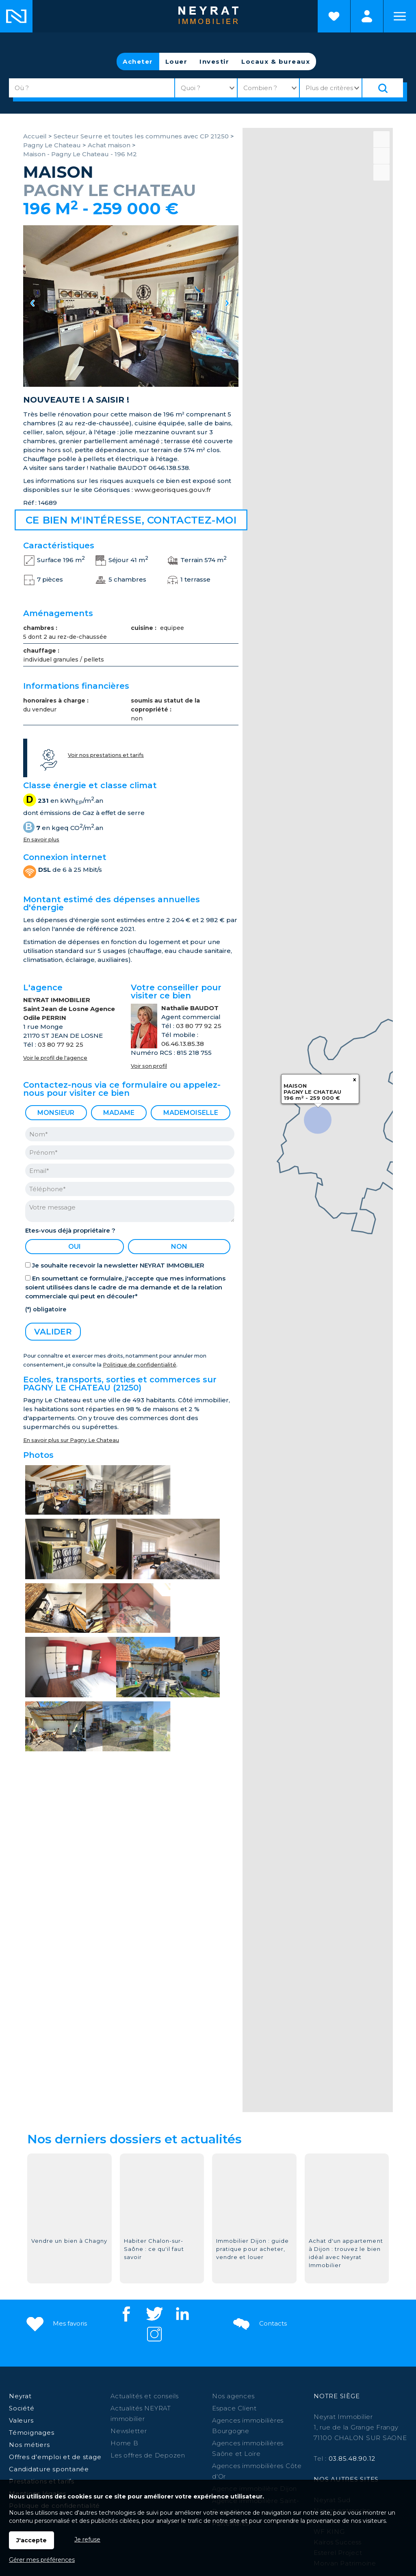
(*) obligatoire (45, 1309)
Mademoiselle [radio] (190, 1113)
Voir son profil (149, 1066)
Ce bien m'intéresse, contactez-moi (131, 520)
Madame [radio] (118, 1113)
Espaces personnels (367, 16)
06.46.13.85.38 (182, 1044)
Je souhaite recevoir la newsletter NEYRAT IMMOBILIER (118, 1265)
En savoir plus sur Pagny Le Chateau (71, 1440)
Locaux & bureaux (275, 61)
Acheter (138, 61)
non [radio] (179, 1246)
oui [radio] (74, 1246)
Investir (214, 61)
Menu (400, 16)
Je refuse (87, 2539)
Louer (176, 61)
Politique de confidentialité (139, 1365)
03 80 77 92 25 (60, 1044)
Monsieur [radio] (55, 1113)
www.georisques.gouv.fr (172, 490)
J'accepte (31, 2540)
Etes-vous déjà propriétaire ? (70, 1230)
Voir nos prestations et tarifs (106, 755)
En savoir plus (41, 839)
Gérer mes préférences (42, 2559)
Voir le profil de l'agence (55, 1058)
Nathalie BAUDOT (190, 1008)
